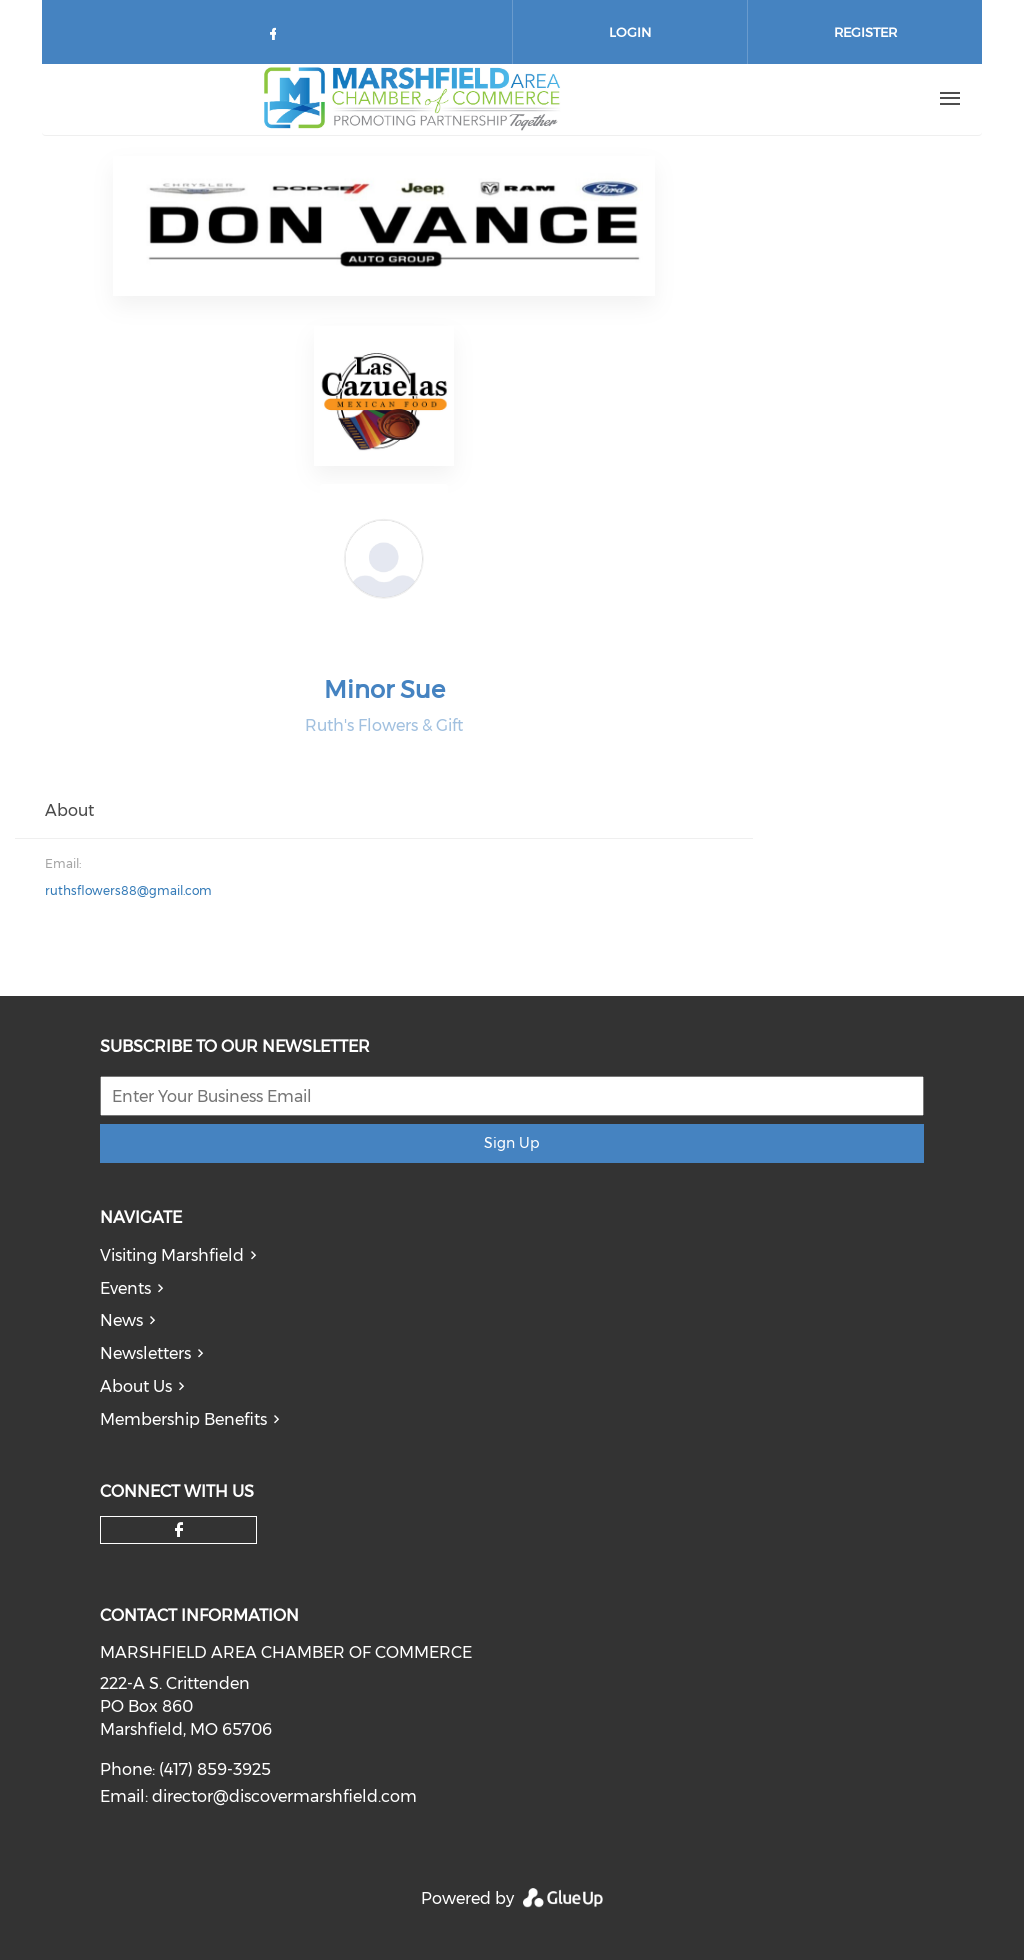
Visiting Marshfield (172, 1255)
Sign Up (511, 1143)
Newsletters (145, 1353)
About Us (136, 1386)
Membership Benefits (183, 1419)
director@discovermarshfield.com (284, 1796)
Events (125, 1288)
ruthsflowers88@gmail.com (128, 890)
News (121, 1320)
